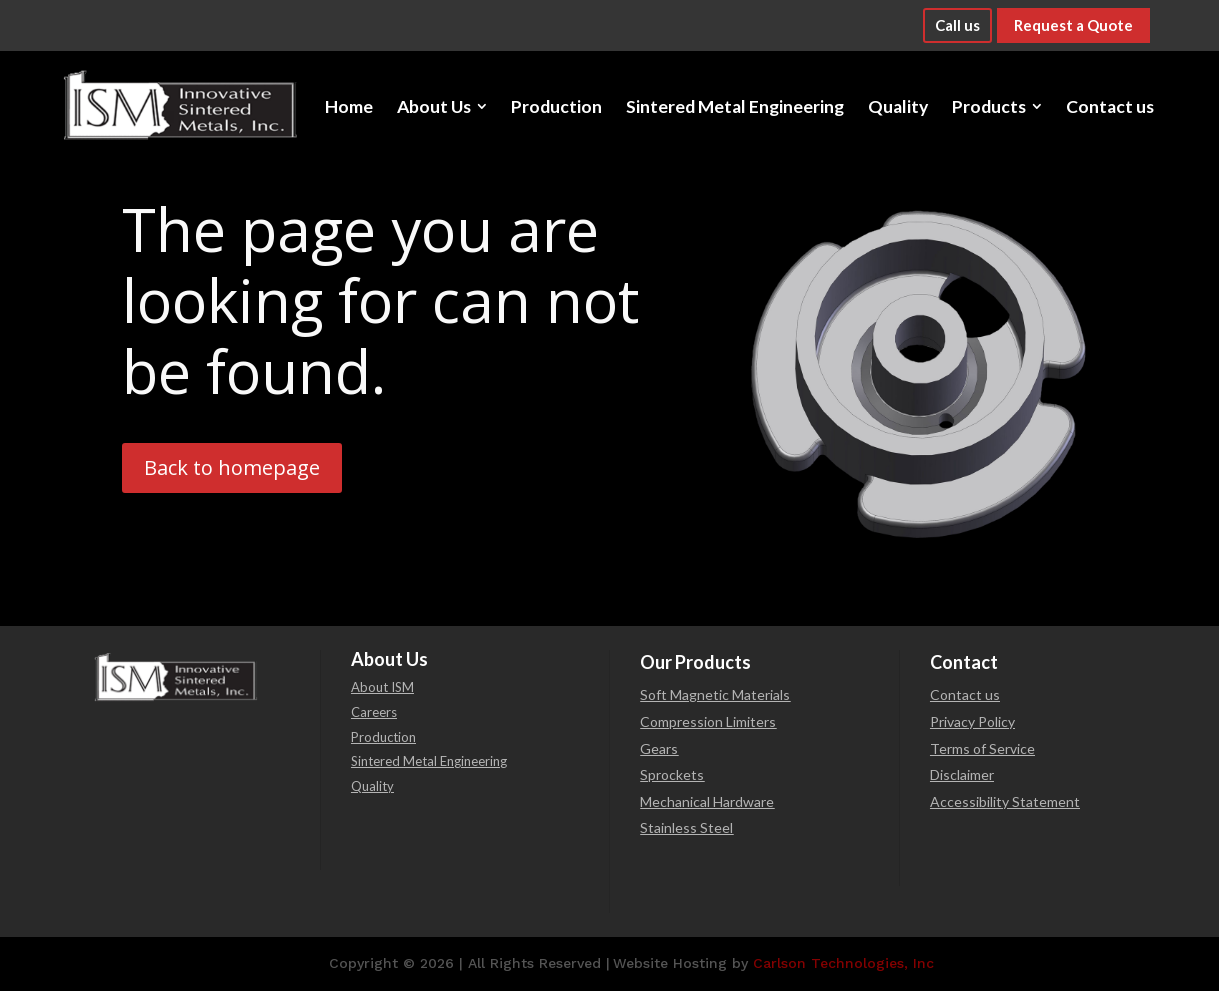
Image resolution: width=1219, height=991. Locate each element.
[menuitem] (349, 106)
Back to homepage (232, 467)
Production (383, 737)
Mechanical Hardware (707, 801)
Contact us (965, 694)
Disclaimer (962, 774)
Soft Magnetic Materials (715, 694)
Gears (659, 748)
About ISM (382, 687)
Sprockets (672, 774)
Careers (374, 712)
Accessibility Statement (1005, 801)
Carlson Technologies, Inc (843, 963)
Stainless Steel (686, 827)
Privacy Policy (972, 721)
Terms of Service (982, 748)
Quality (372, 786)
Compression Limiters (708, 721)
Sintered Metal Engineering (429, 761)
